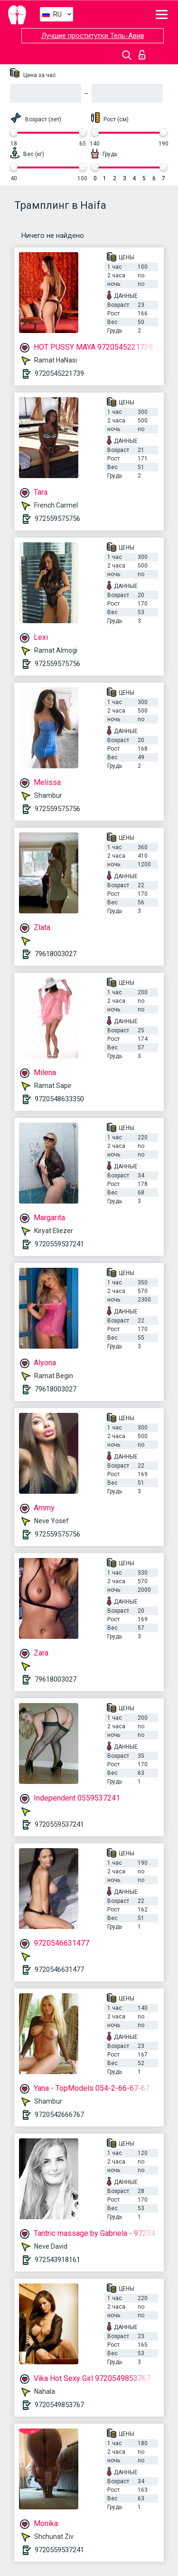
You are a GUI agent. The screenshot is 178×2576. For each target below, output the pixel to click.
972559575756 (57, 518)
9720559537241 (59, 1244)
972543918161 (57, 2259)
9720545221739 (59, 373)
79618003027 (55, 954)
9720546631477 (59, 1969)
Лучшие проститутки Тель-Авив (92, 35)
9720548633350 (59, 1099)
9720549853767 (59, 2404)
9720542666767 (59, 2114)
